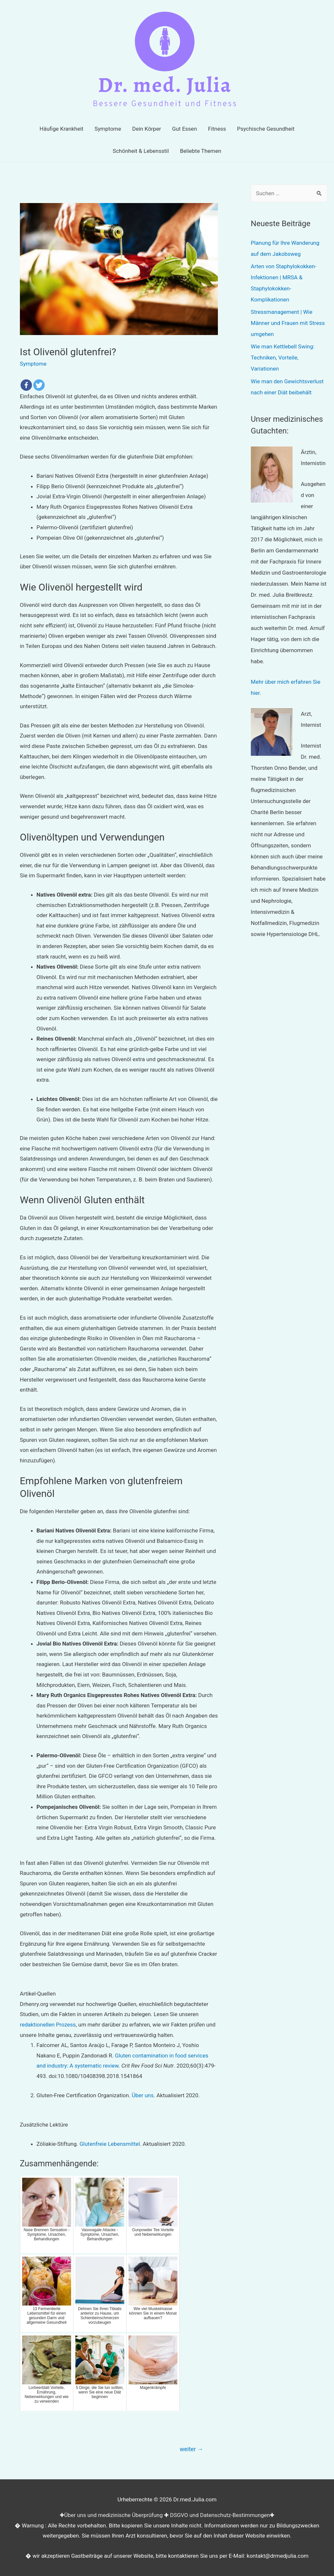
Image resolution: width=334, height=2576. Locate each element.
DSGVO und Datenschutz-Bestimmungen (220, 2515)
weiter (191, 2449)
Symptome (33, 363)
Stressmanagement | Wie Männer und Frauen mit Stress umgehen (288, 323)
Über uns (143, 2095)
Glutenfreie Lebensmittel (110, 2144)
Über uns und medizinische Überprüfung (113, 2515)
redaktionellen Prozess (48, 2024)
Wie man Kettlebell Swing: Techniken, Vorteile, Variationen (282, 357)
